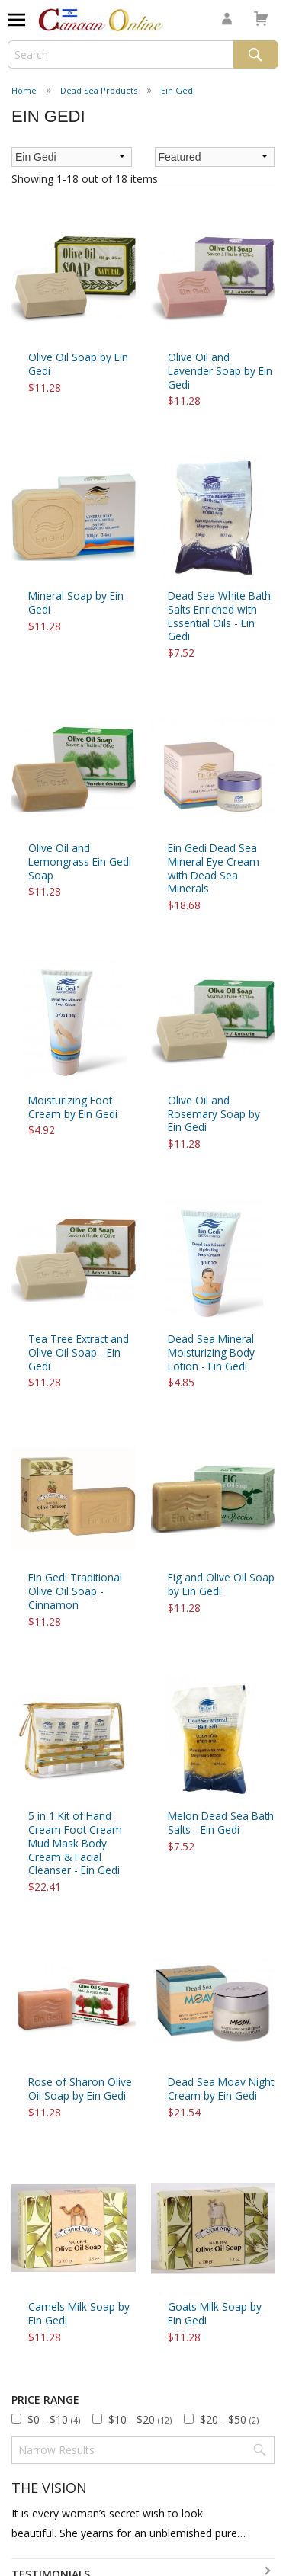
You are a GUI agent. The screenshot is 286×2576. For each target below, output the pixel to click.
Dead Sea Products (98, 90)
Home (24, 90)
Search (255, 54)
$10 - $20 (140, 2419)
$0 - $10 (53, 2419)
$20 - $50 (229, 2419)
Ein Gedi (178, 90)
